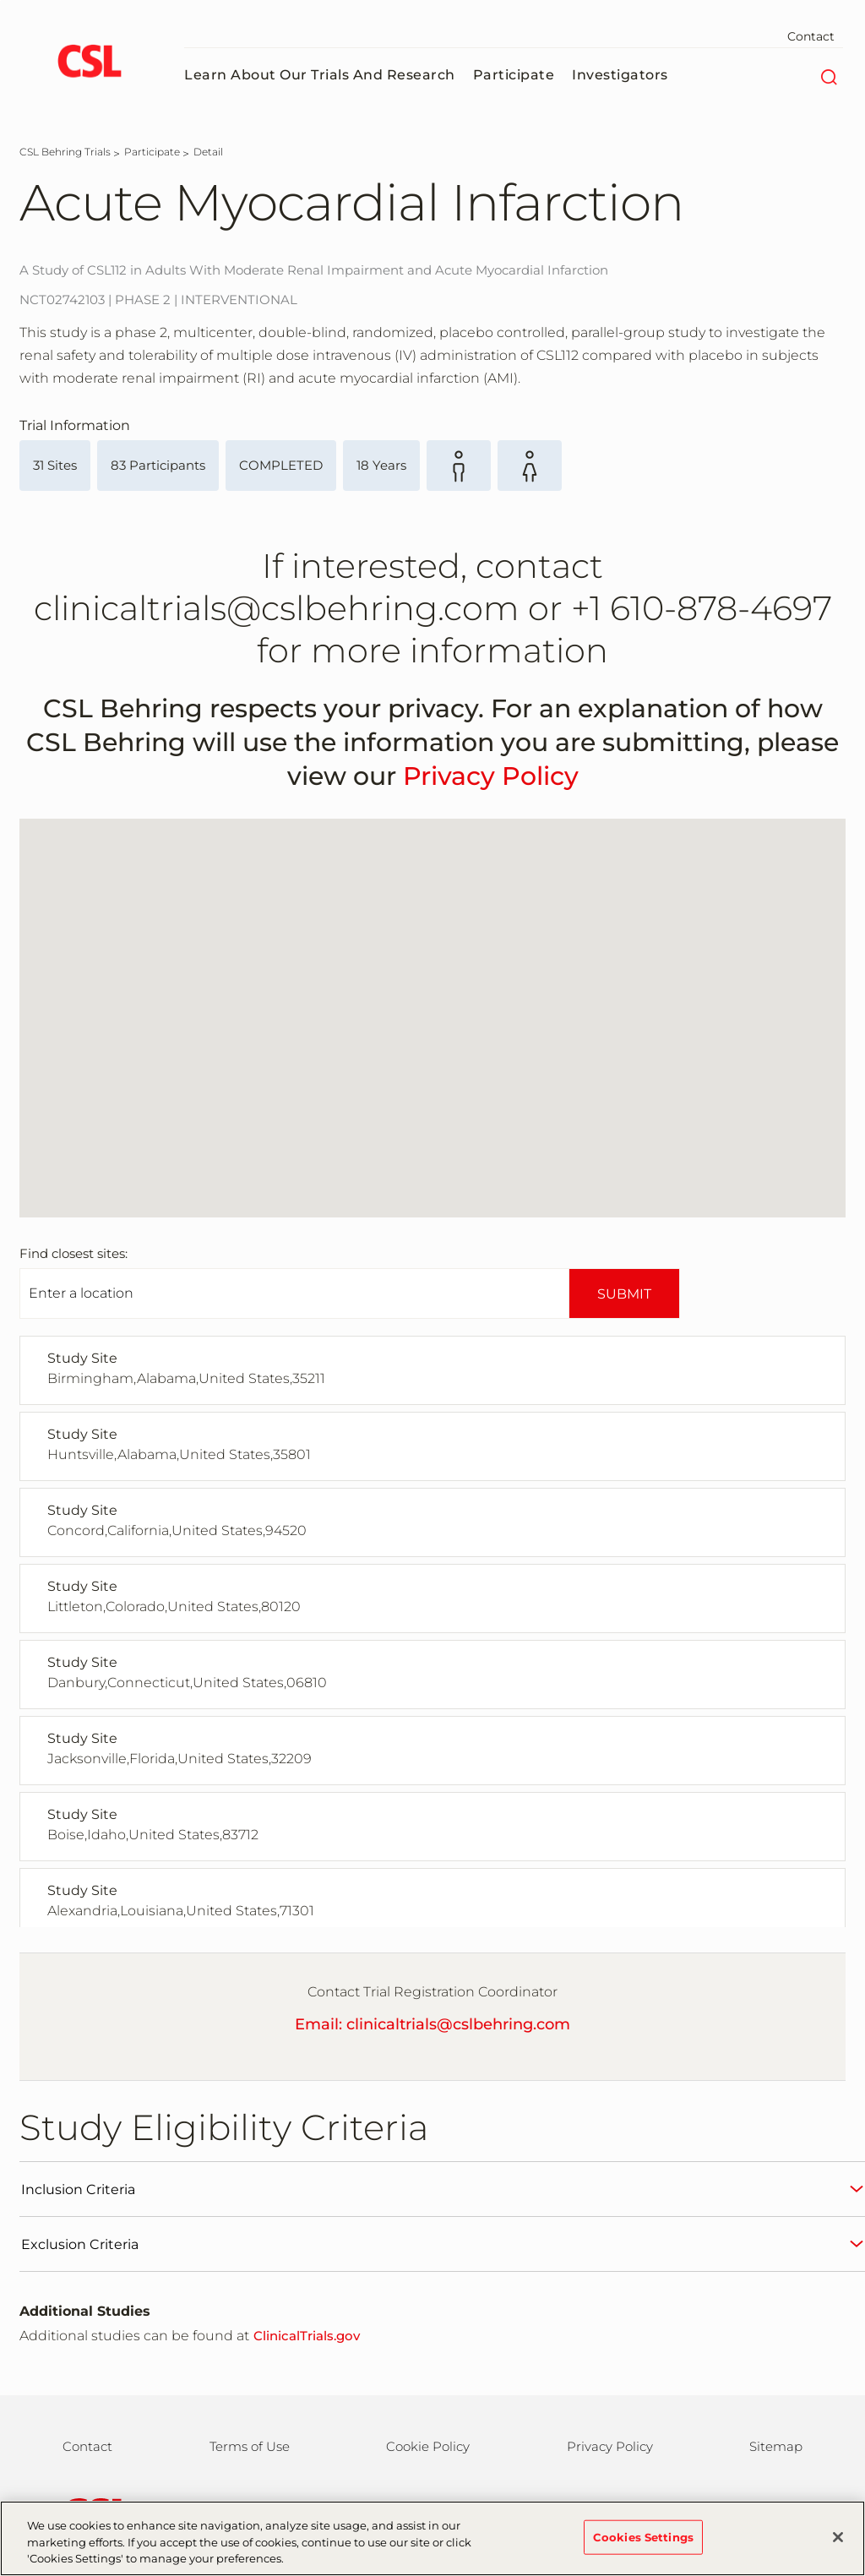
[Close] (838, 2537)
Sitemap (775, 2446)
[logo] (89, 63)
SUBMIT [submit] (624, 1294)
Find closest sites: (73, 1253)
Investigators (620, 75)
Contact (811, 36)
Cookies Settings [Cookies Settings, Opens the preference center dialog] (643, 2537)
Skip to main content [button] (0, 0)
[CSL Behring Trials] (65, 151)
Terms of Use (249, 2446)
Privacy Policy (491, 776)
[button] (223, 1062)
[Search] (828, 75)
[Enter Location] (294, 1293)
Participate (514, 75)
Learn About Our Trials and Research (319, 75)
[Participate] (152, 151)
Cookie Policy (428, 2446)
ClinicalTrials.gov (306, 2336)
